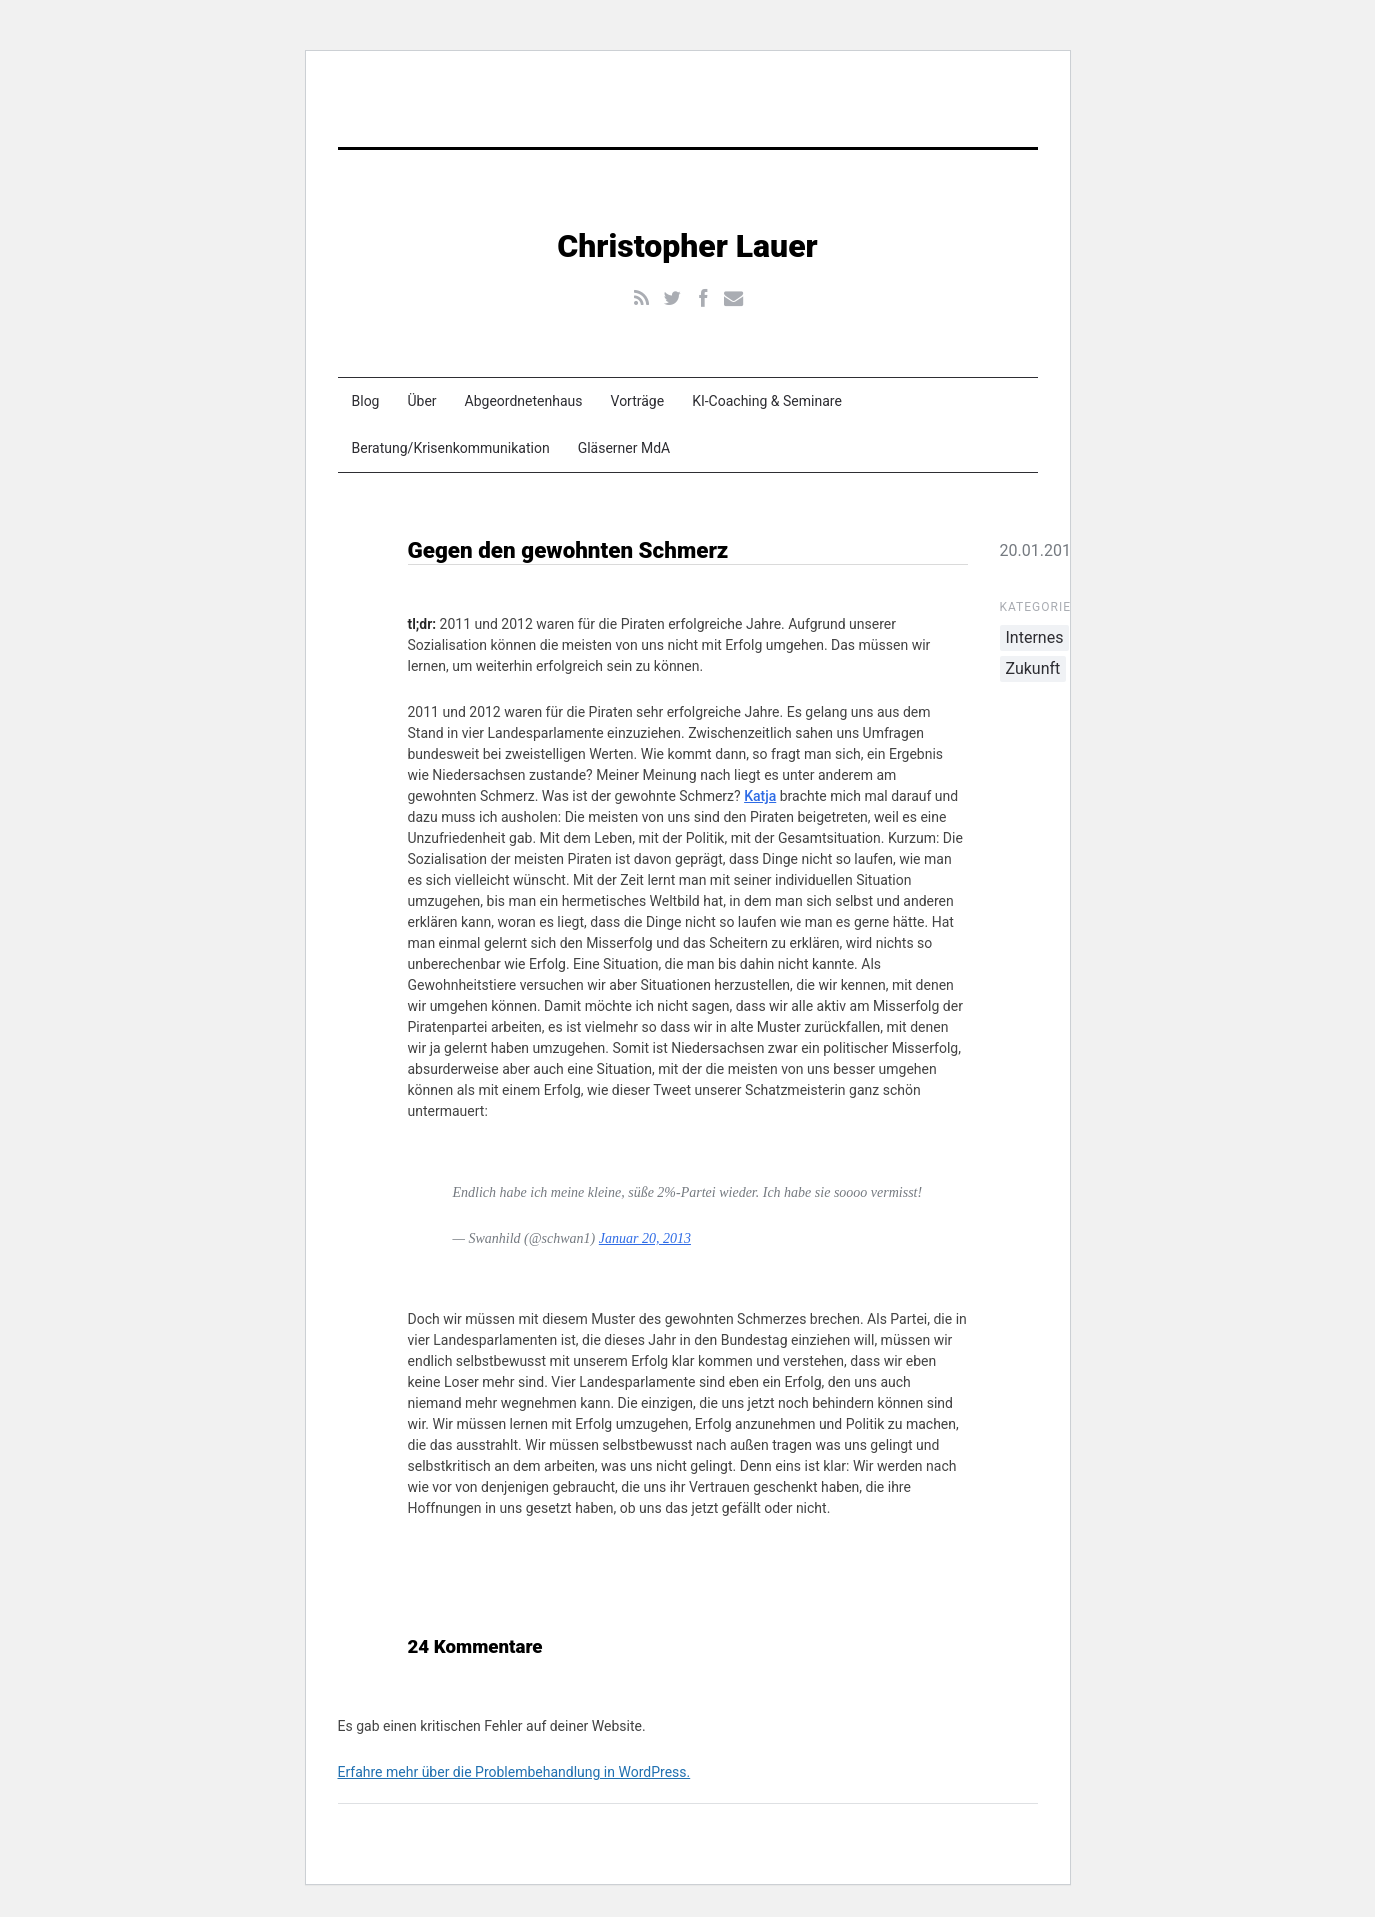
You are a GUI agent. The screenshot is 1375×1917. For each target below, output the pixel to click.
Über (421, 401)
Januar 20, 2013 (645, 1238)
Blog (366, 401)
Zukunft (1033, 668)
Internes (1035, 637)
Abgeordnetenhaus (524, 401)
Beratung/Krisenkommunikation (451, 448)
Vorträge (638, 401)
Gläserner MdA (624, 448)
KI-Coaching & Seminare (767, 401)
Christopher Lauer (687, 246)
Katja (760, 796)
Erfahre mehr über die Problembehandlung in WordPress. (514, 1772)
